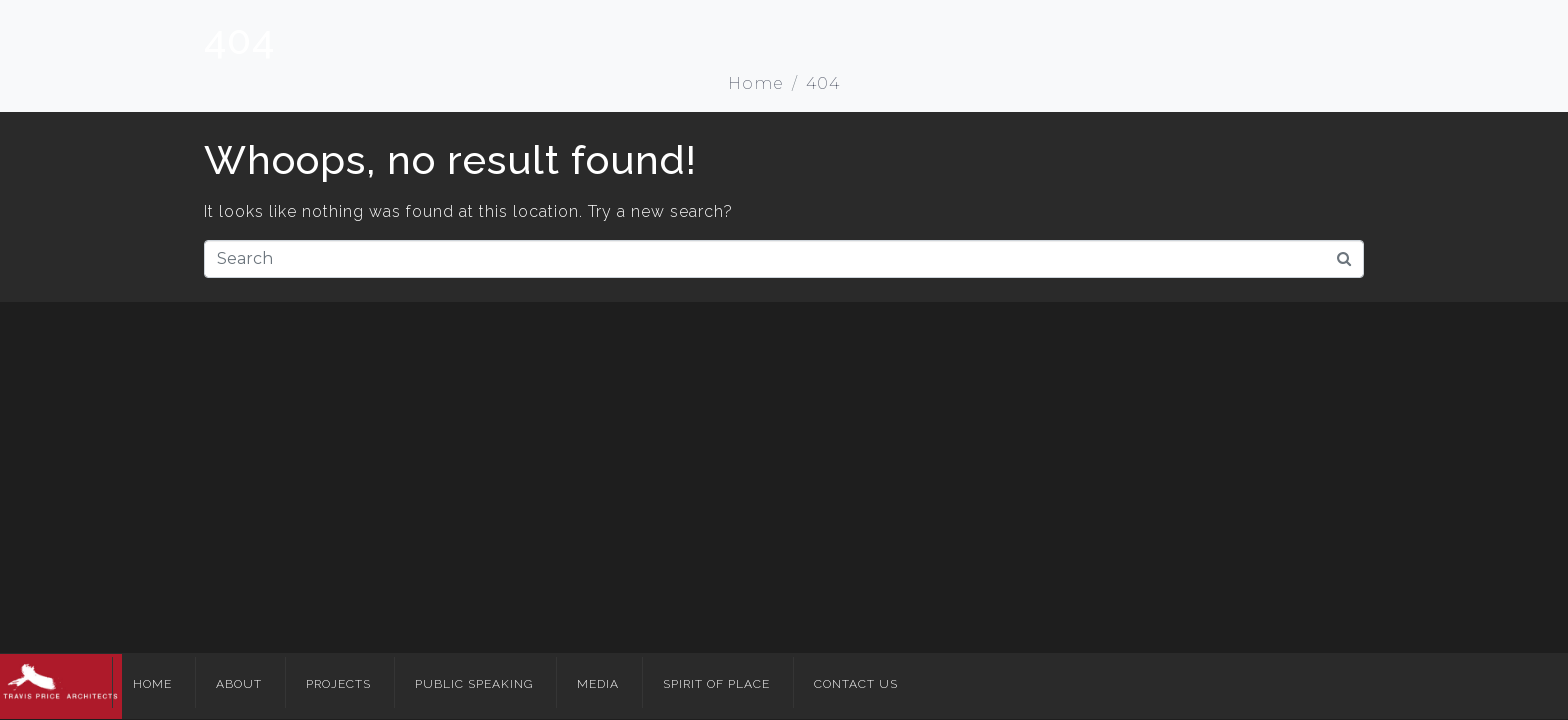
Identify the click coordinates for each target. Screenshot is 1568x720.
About (239, 684)
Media (598, 684)
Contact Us (856, 684)
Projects (338, 684)
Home (152, 684)
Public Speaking (474, 684)
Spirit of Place (716, 684)
